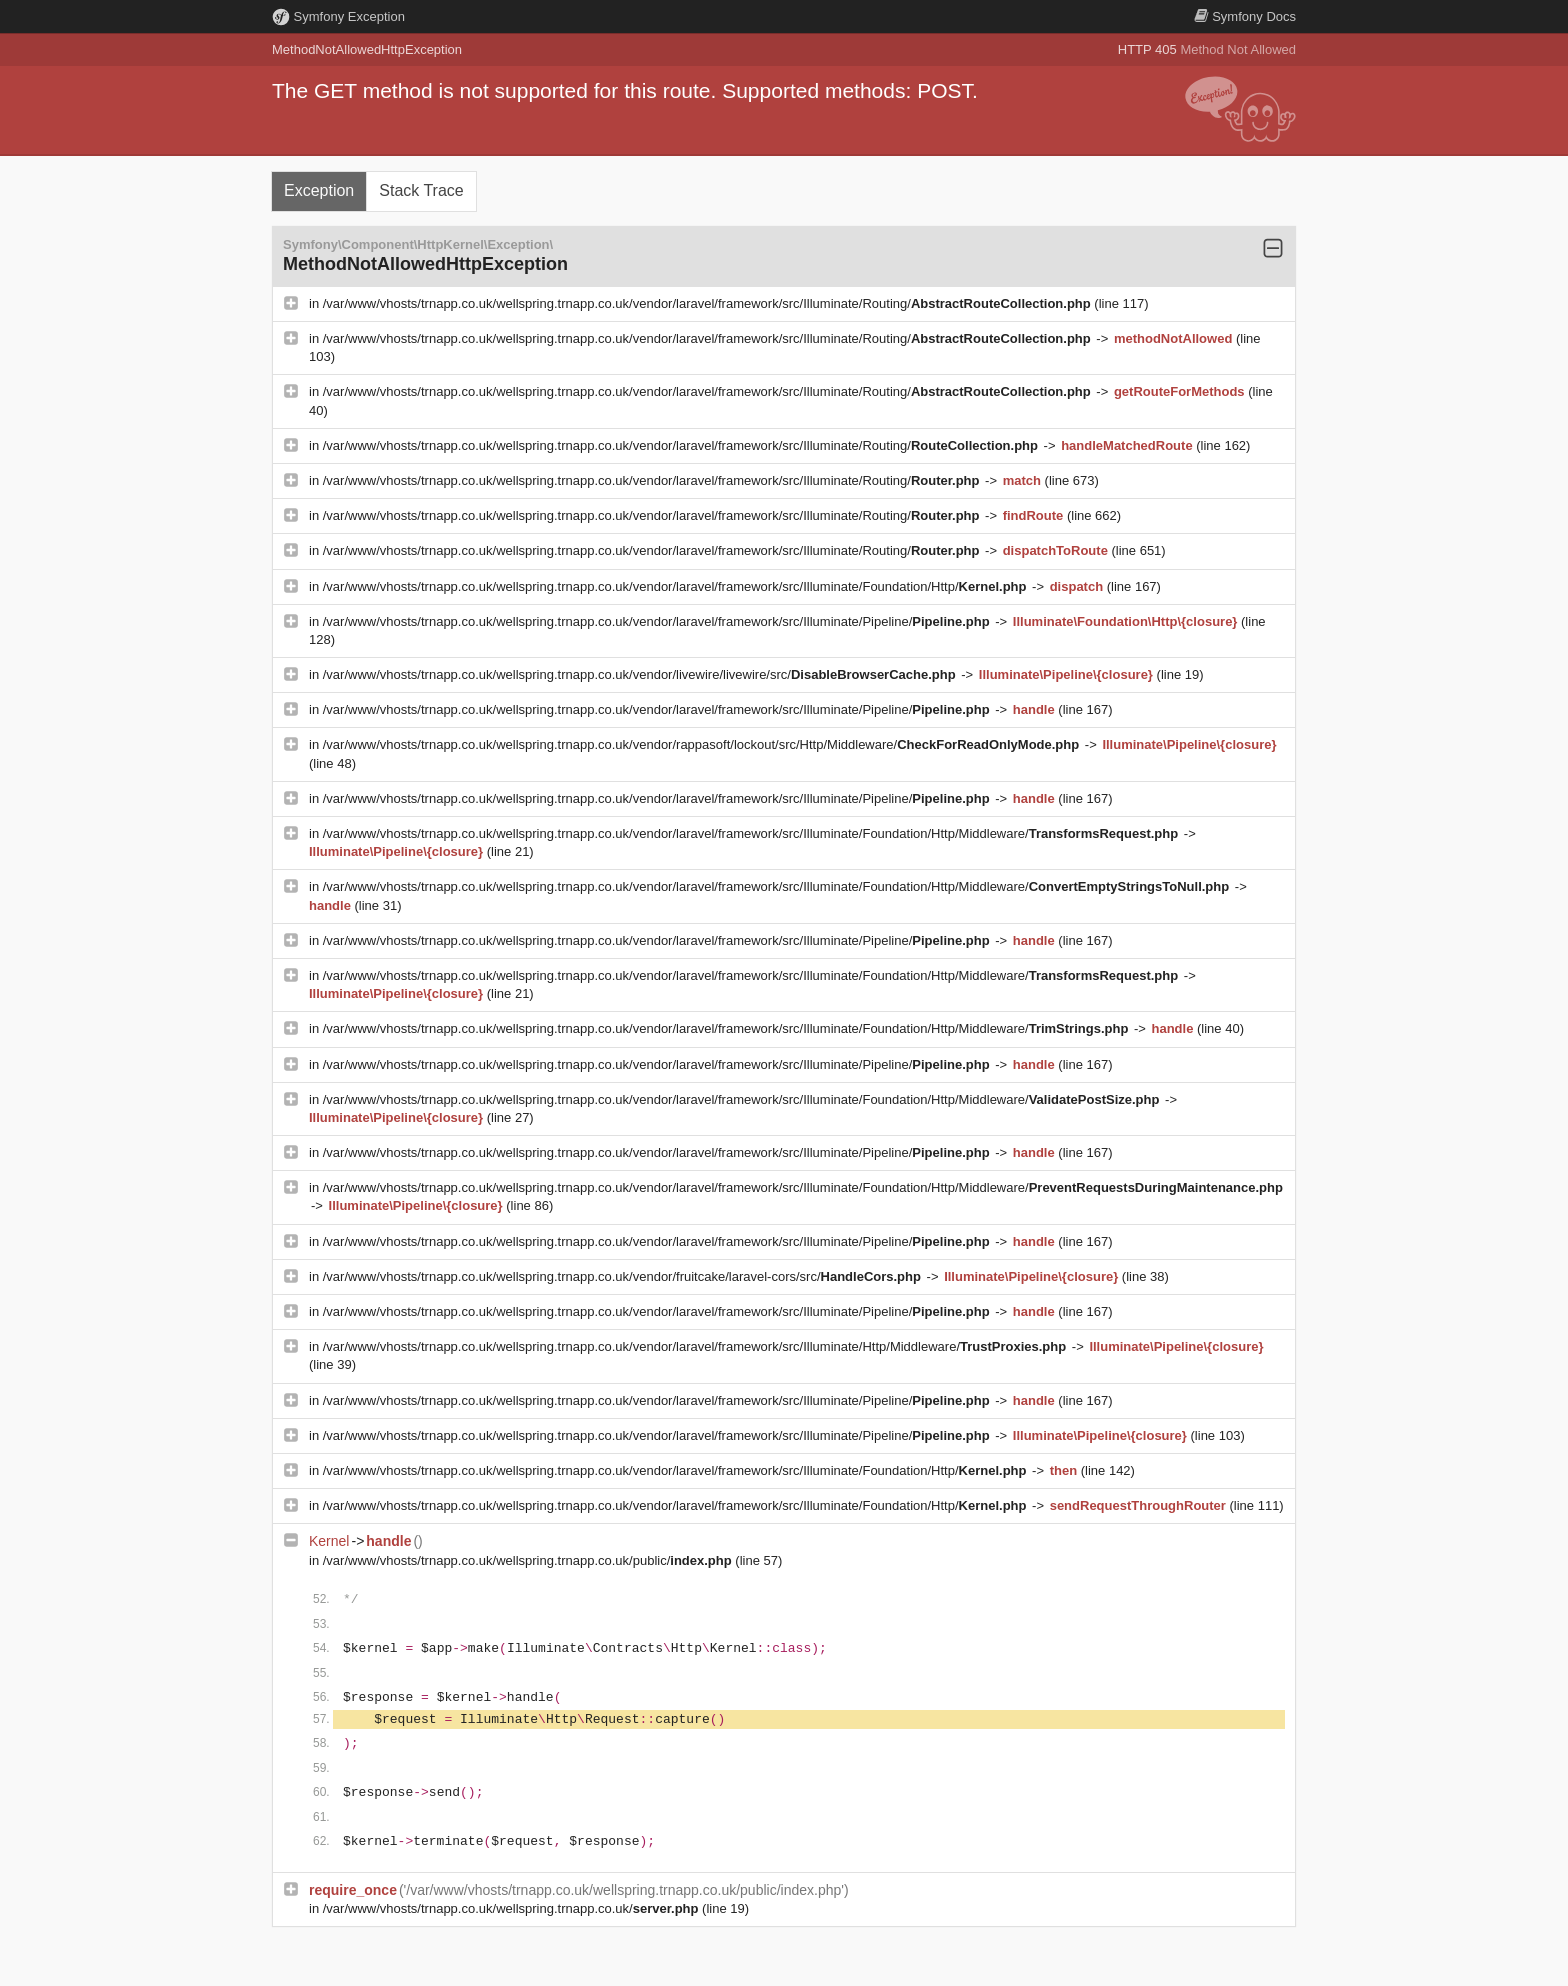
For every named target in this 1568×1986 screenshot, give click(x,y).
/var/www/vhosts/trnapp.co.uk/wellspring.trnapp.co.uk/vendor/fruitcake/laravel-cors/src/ (624, 1276)
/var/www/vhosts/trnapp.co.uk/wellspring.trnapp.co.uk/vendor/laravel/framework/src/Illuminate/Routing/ (709, 303)
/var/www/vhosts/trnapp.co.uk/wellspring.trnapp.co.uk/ (512, 1908)
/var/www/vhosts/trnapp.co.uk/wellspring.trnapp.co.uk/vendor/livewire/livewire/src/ (641, 674)
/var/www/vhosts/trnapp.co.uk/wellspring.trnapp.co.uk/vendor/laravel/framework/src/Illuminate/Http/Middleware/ (696, 1346)
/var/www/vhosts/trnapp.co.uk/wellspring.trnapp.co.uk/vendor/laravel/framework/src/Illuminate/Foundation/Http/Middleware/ (752, 833)
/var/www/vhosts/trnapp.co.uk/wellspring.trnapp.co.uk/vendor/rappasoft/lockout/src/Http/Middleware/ (703, 744)
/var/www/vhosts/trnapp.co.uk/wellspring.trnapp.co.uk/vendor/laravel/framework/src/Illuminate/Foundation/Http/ (676, 586)
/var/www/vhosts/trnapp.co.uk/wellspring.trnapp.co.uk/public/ (529, 1560)
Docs (1245, 16)
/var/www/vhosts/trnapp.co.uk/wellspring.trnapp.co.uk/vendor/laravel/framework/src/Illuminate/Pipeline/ (658, 621)
